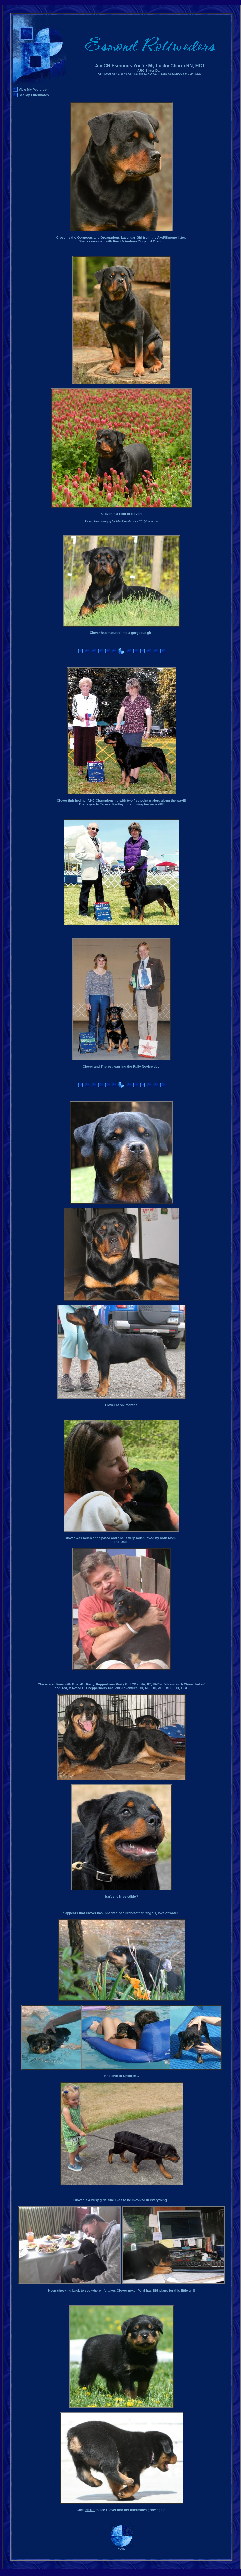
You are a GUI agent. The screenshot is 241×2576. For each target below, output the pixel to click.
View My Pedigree (33, 89)
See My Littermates (34, 95)
